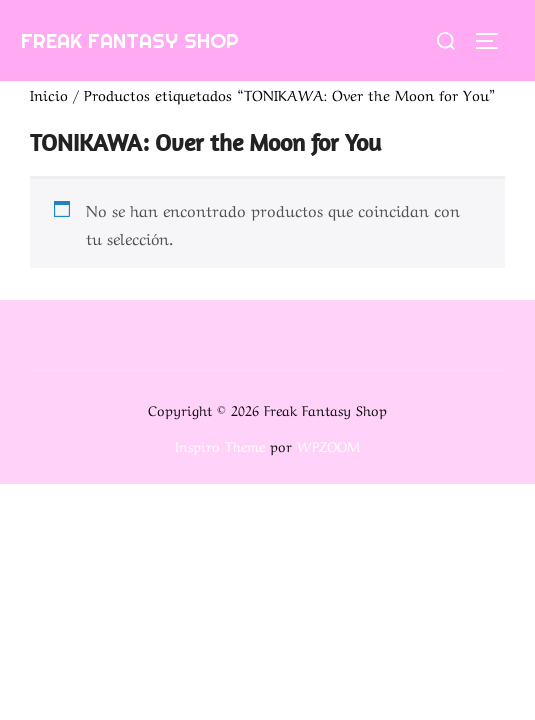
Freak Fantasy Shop (130, 40)
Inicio (49, 94)
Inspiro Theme (220, 445)
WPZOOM (328, 445)
